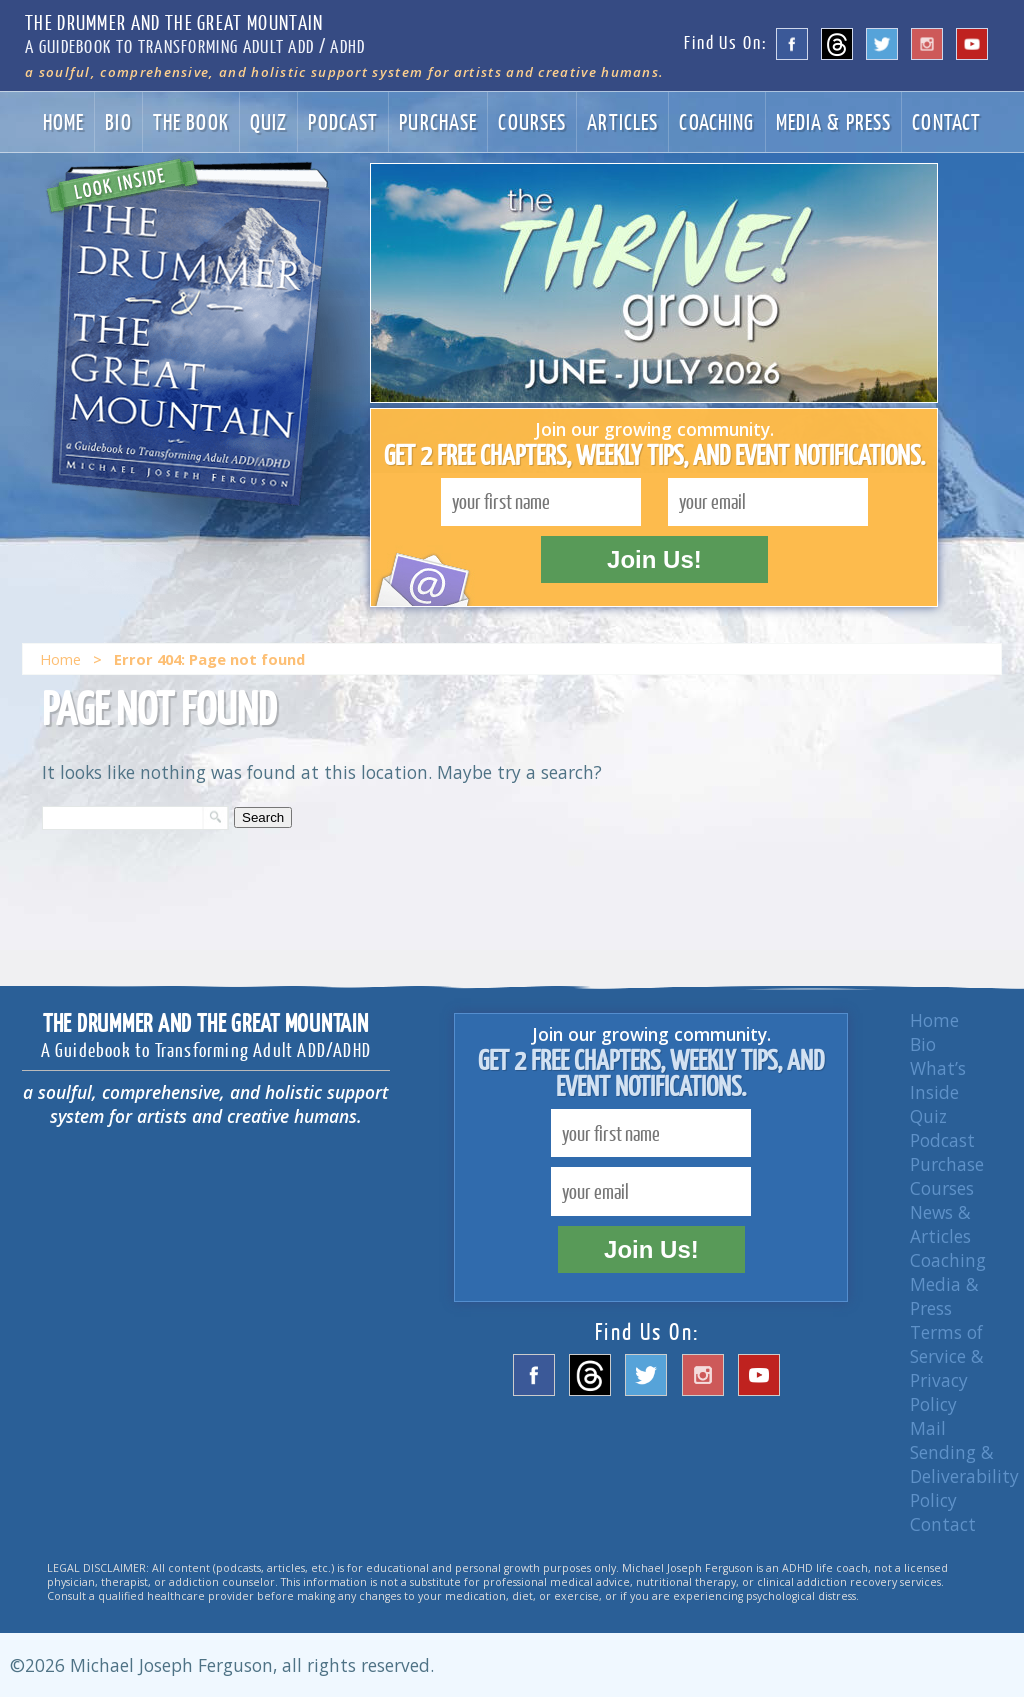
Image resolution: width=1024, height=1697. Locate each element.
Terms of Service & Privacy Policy (947, 1368)
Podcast (343, 121)
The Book (191, 121)
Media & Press (834, 121)
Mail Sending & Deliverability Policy (964, 1464)
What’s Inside (938, 1080)
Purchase (438, 121)
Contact (946, 121)
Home (64, 121)
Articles (622, 121)
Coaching (716, 121)
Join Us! (654, 559)
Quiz (269, 121)
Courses (532, 121)
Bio (118, 121)
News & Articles (940, 1224)
